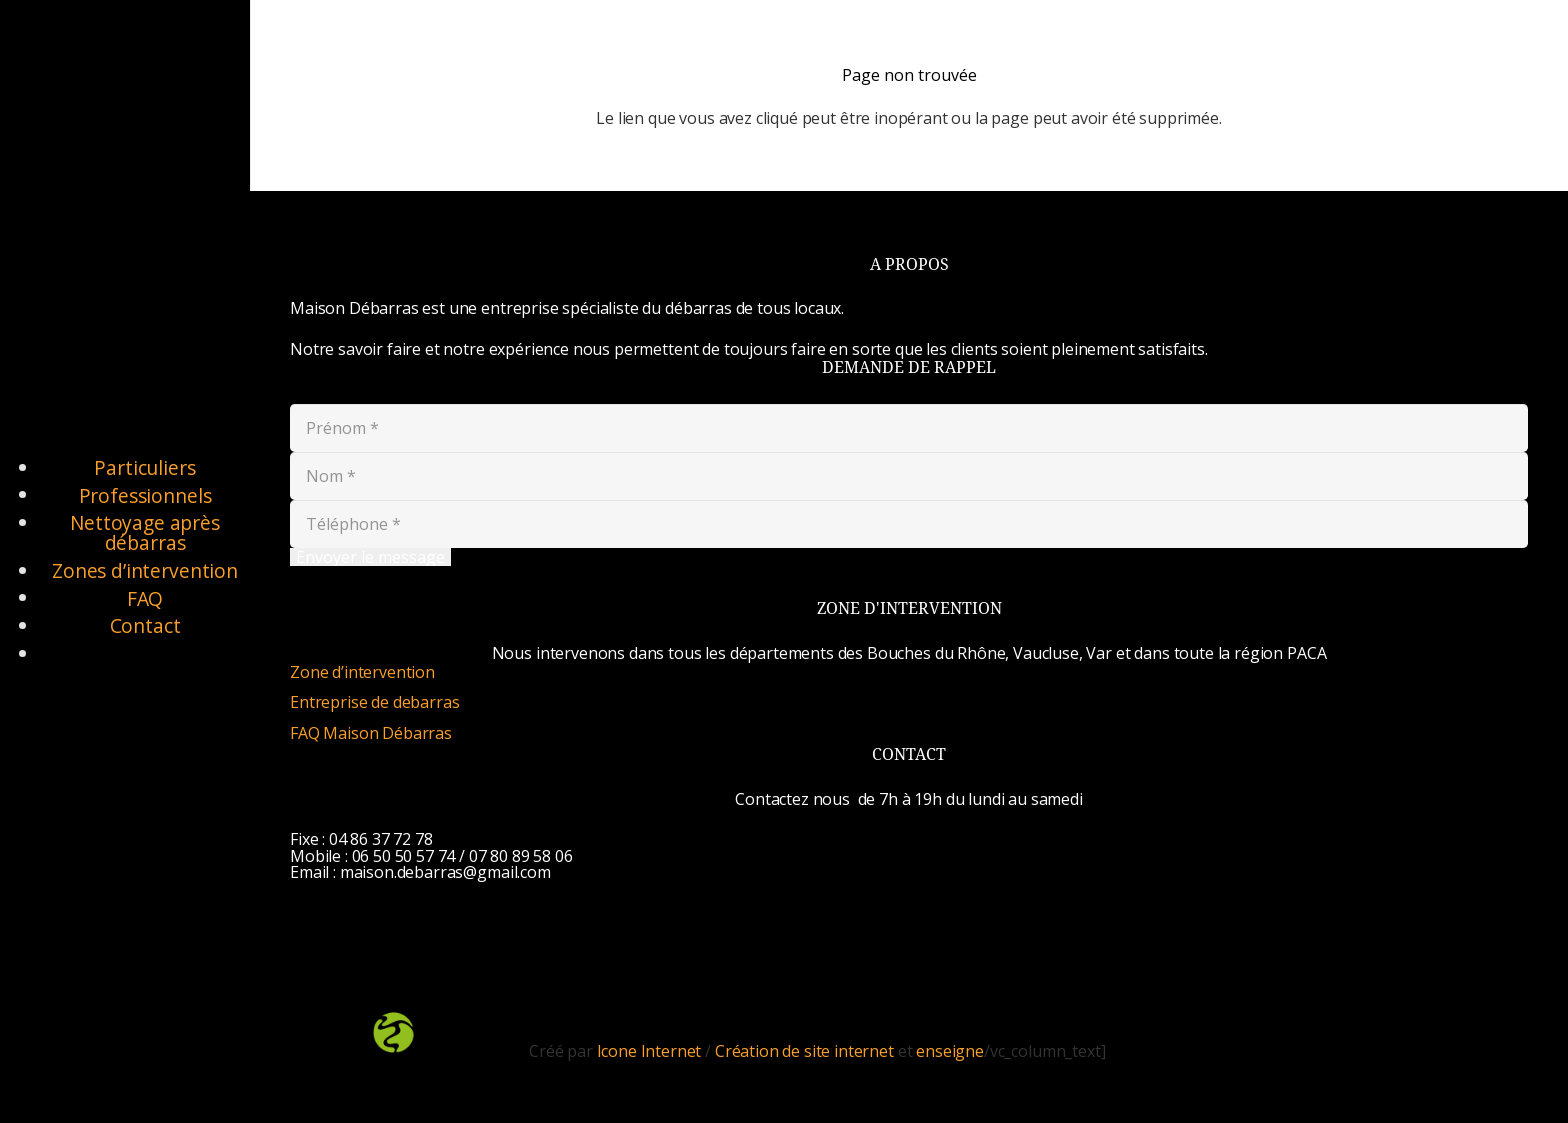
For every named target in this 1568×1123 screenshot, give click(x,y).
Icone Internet (649, 1051)
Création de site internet (804, 1051)
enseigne (950, 1051)
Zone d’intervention (362, 672)
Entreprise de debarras (374, 702)
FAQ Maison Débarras (371, 733)
